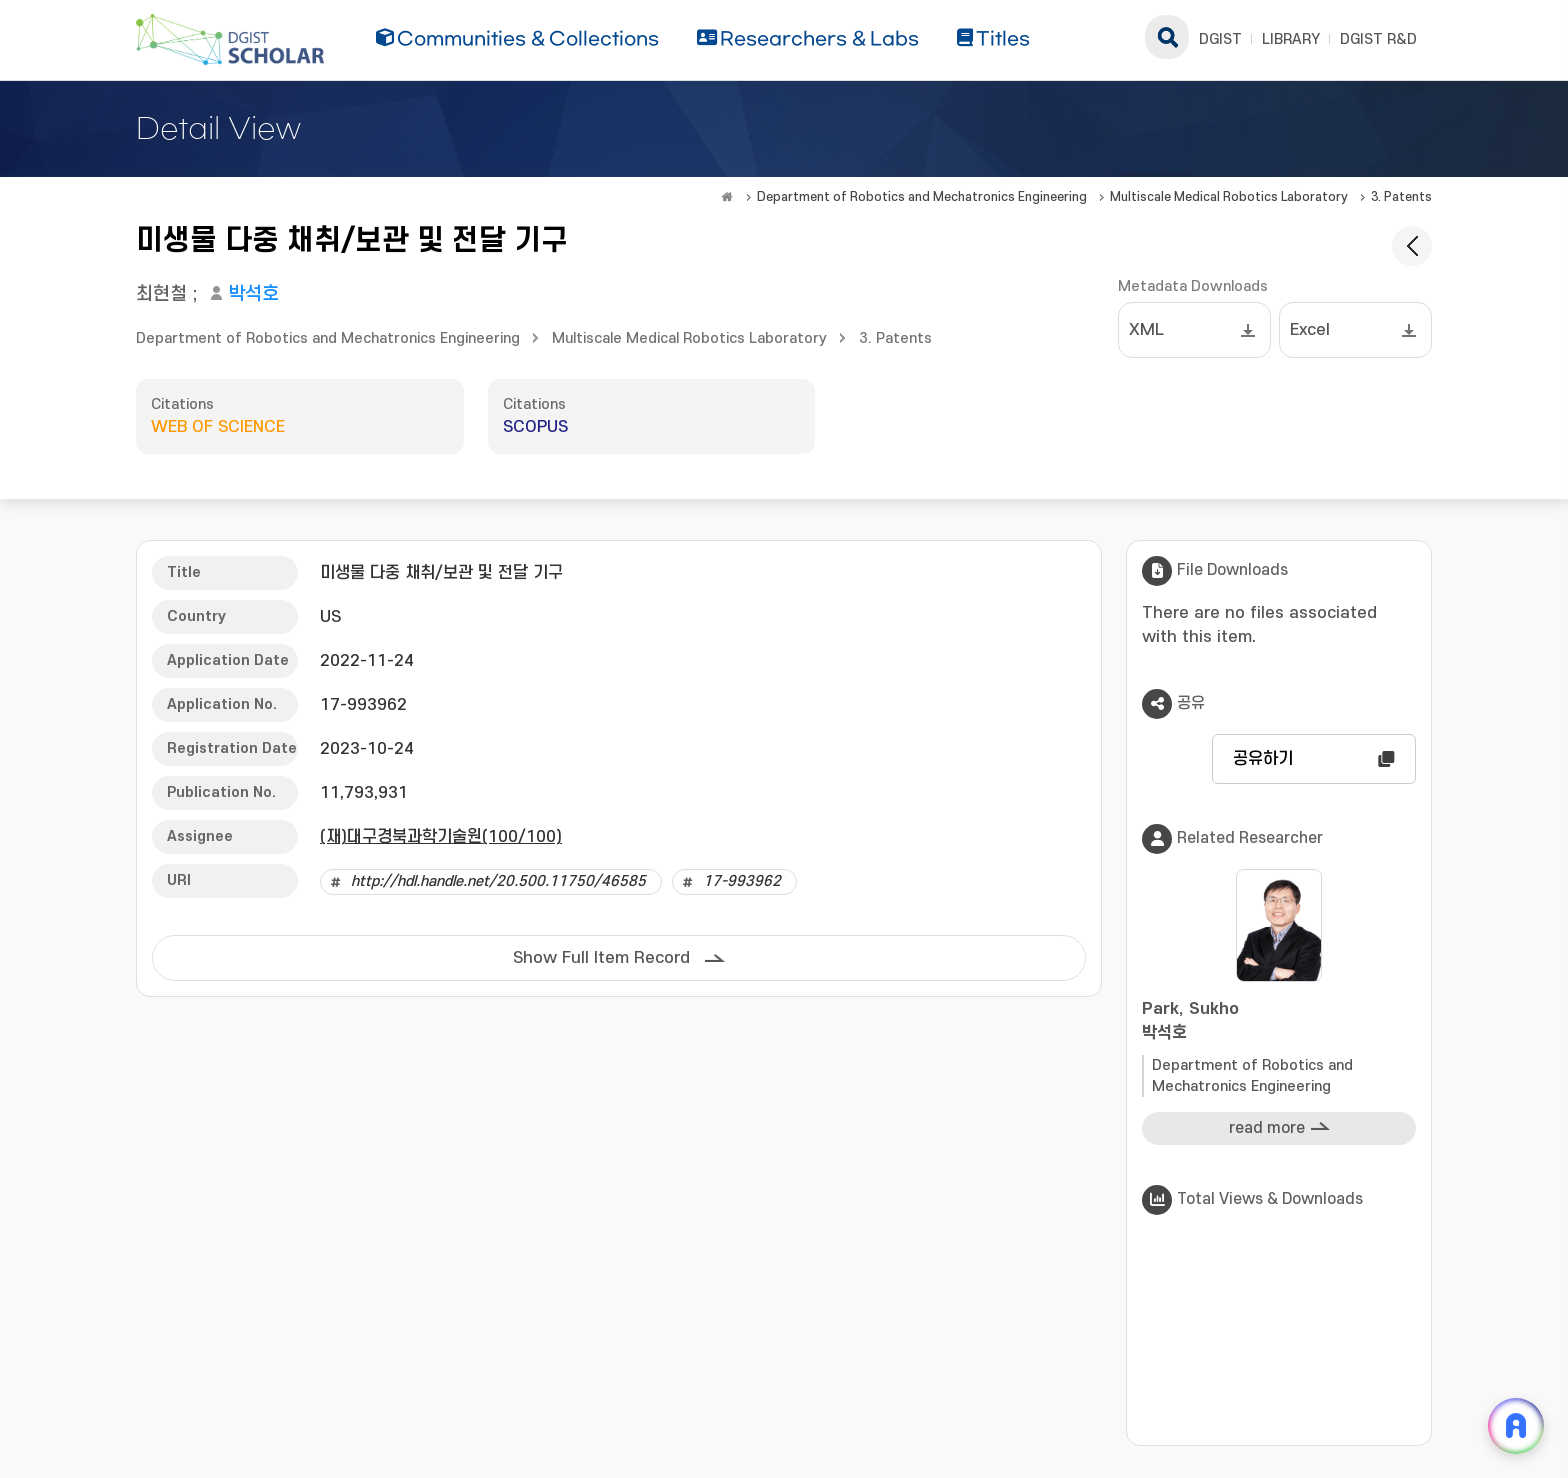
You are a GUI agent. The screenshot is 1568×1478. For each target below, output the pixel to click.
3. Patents (1401, 197)
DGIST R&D (1378, 39)
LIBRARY (1291, 39)
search (1167, 37)
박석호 (253, 294)
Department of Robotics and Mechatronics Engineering (922, 197)
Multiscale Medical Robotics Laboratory (1229, 197)
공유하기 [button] (1263, 759)
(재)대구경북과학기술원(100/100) (441, 837)
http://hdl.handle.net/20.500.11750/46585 (498, 881)
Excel (1310, 330)
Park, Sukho (1279, 1022)
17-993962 (742, 881)
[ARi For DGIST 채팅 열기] (1516, 1426)
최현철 (161, 294)
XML (1146, 330)
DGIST (1220, 39)
